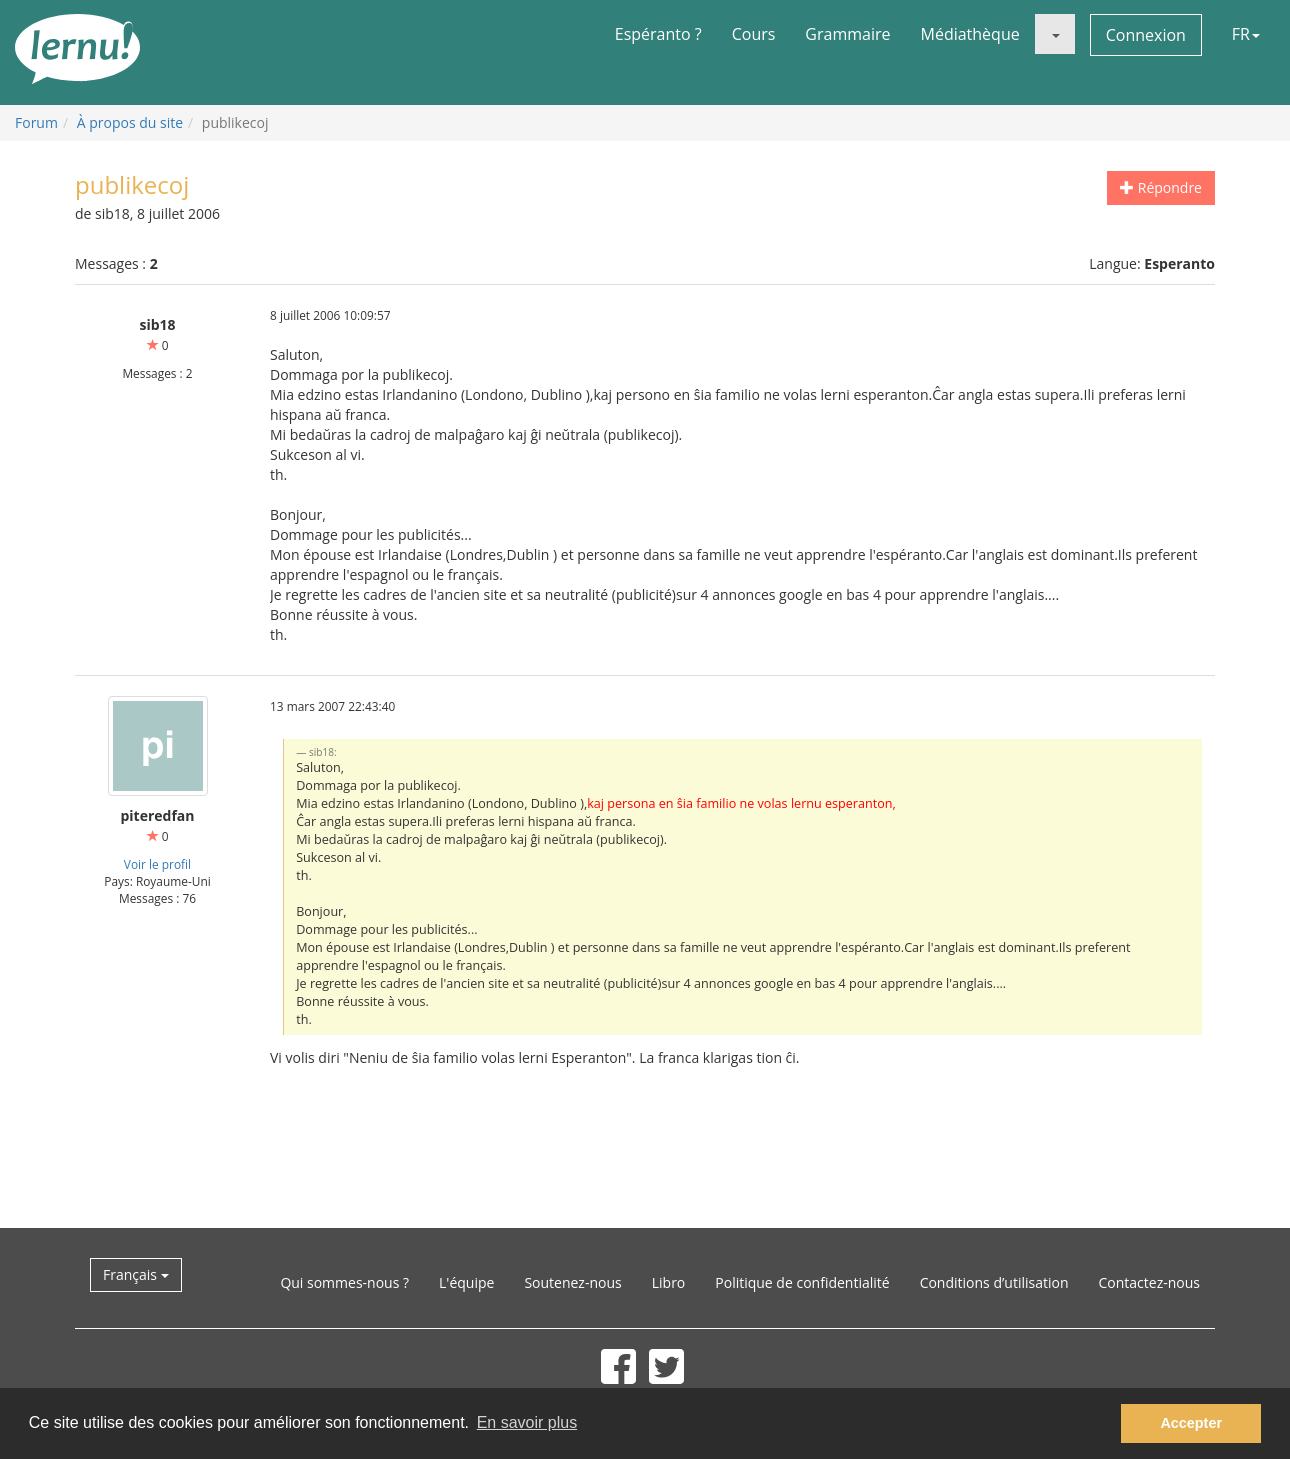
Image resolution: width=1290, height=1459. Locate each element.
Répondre (1161, 187)
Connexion (1146, 35)
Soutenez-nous (572, 1282)
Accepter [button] (1191, 1423)
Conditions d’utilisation (994, 1282)
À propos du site (130, 122)
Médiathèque (970, 34)
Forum (36, 122)
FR (1246, 34)
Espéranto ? (658, 34)
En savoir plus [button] (527, 1422)
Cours (754, 34)
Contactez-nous (1150, 1282)
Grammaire (847, 34)
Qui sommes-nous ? (344, 1282)
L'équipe (466, 1282)
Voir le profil (157, 864)
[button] (1055, 34)
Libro (669, 1282)
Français (136, 1274)
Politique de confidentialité (802, 1282)
